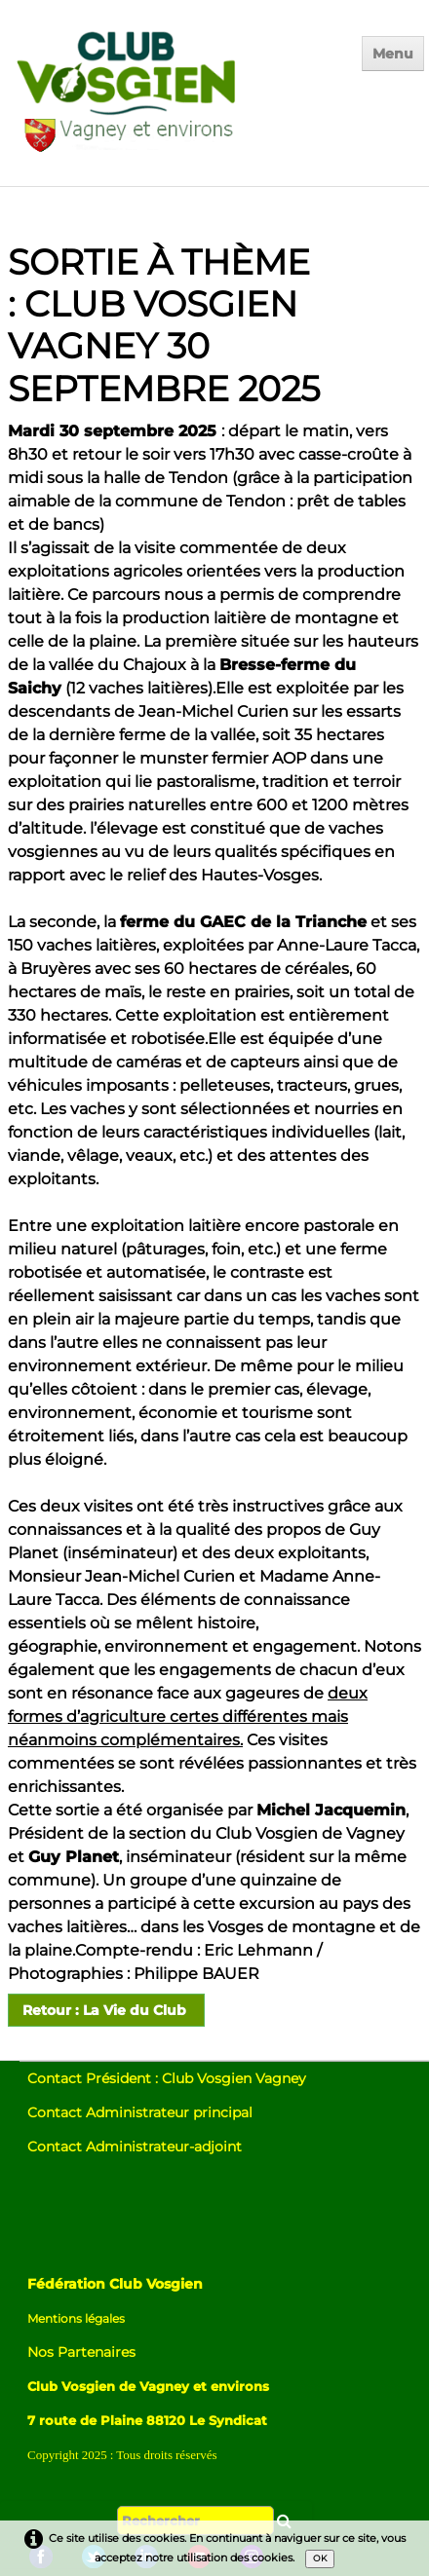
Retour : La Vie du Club (106, 2010)
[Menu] (393, 53)
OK (320, 2558)
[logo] (169, 98)
